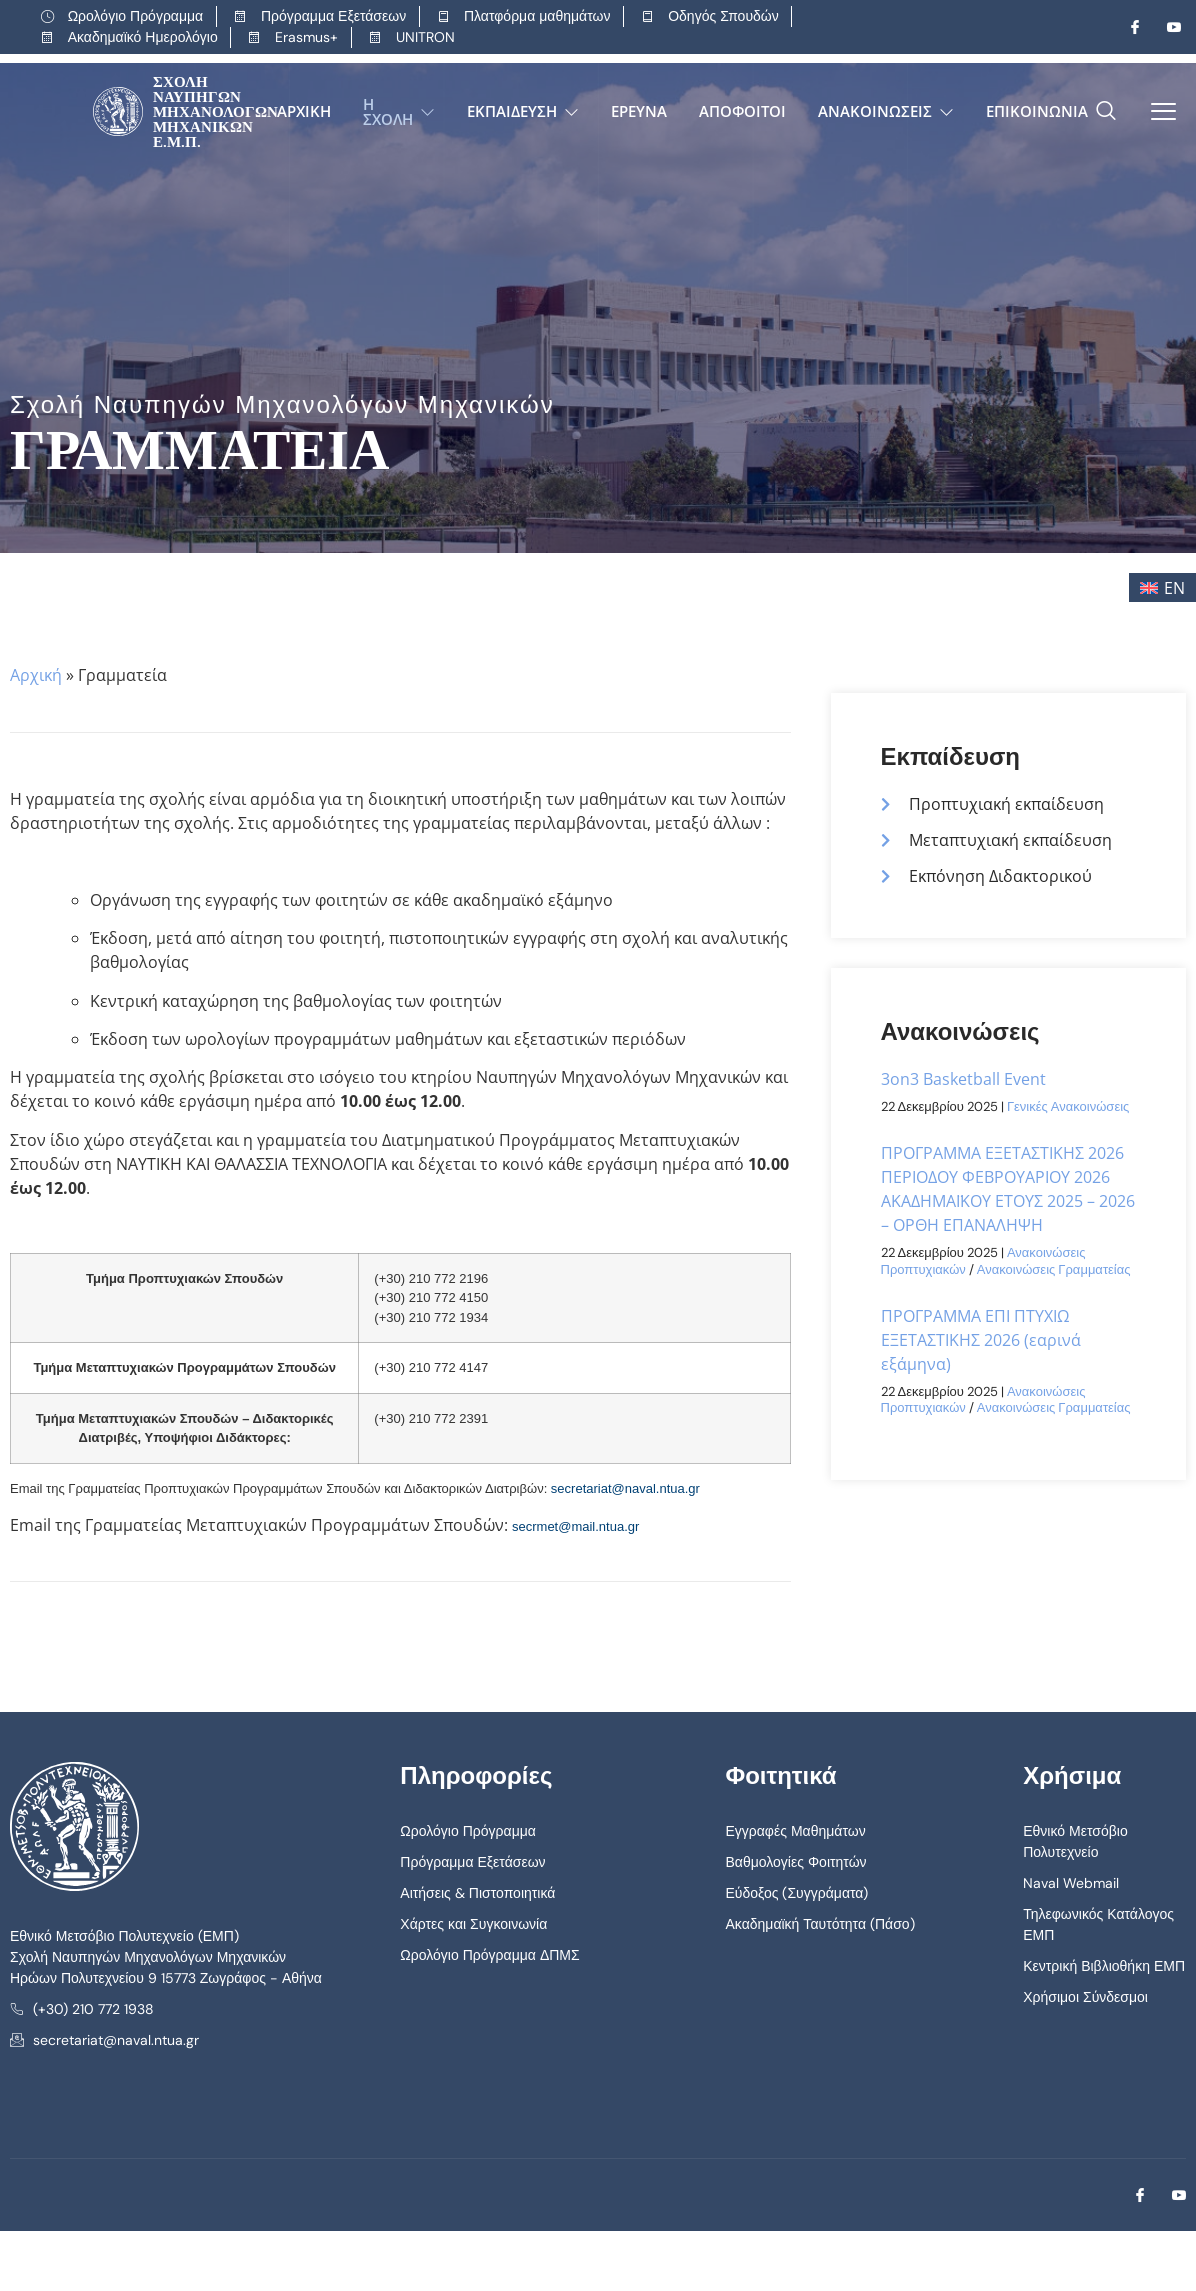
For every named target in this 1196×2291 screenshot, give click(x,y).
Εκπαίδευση (523, 111)
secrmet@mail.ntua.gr (575, 1526)
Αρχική (304, 111)
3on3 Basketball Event (963, 1079)
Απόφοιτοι (742, 111)
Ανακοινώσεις (886, 111)
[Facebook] (1127, 27)
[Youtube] (1166, 27)
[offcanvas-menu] (1156, 111)
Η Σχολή (399, 111)
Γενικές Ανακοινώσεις (1068, 1106)
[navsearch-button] (1106, 112)
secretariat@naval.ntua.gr (625, 1488)
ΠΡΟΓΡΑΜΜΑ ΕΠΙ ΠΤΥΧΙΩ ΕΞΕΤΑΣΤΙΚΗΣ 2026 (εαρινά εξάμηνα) (981, 1340)
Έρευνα (639, 111)
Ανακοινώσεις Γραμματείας (1054, 1269)
